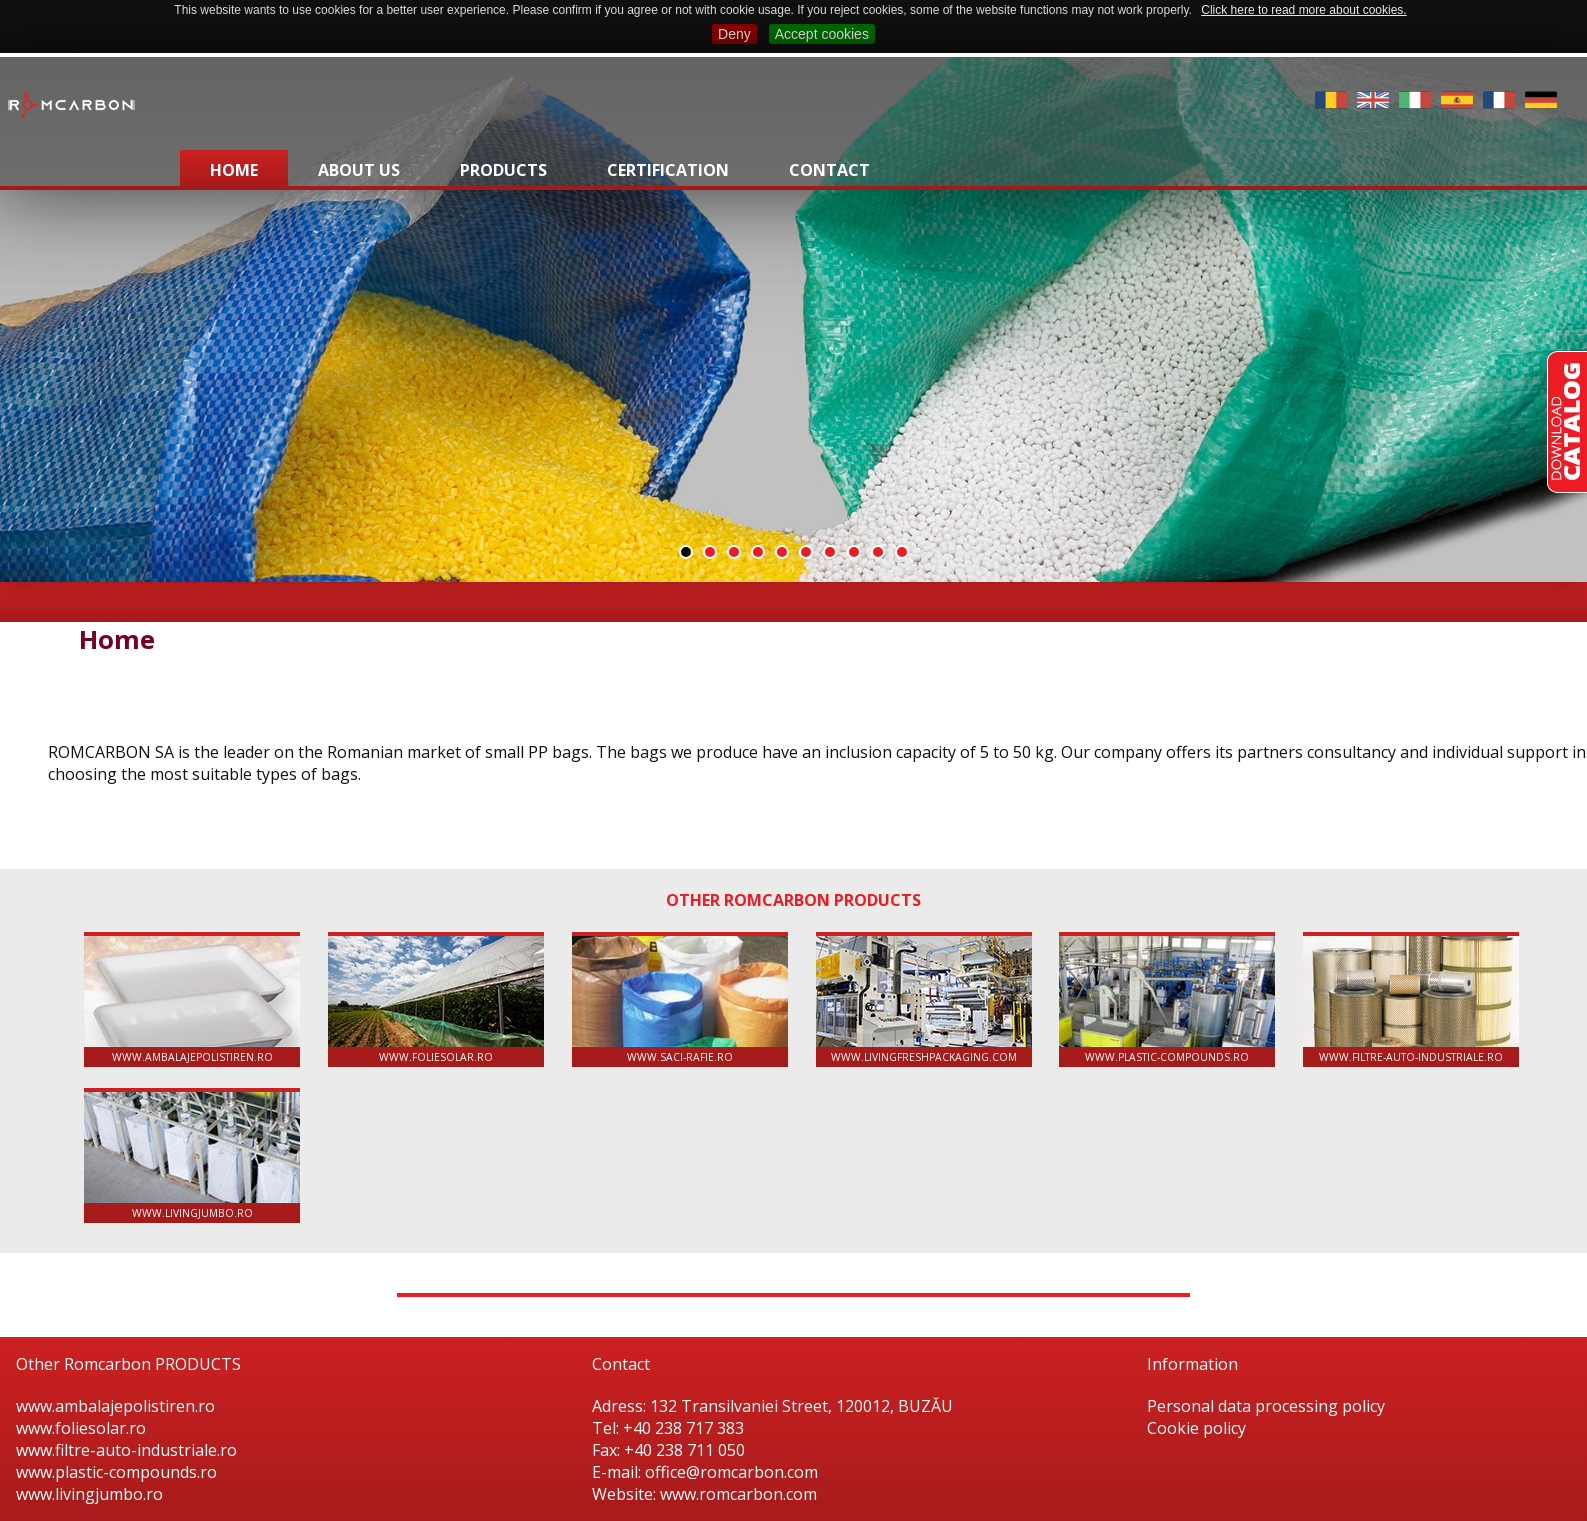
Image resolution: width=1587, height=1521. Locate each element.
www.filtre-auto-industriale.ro (1411, 1000)
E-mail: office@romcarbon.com (705, 1472)
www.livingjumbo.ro (192, 1156)
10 (902, 552)
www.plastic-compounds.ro (1167, 1000)
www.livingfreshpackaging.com (924, 1000)
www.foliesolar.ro (436, 1000)
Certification (668, 170)
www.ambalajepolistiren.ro (192, 1000)
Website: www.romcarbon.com (704, 1494)
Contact (829, 170)
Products (503, 170)
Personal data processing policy (1266, 1406)
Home (234, 170)
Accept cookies (822, 34)
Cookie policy (1196, 1428)
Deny (734, 34)
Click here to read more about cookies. (1303, 10)
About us (359, 170)
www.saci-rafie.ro (680, 1000)
